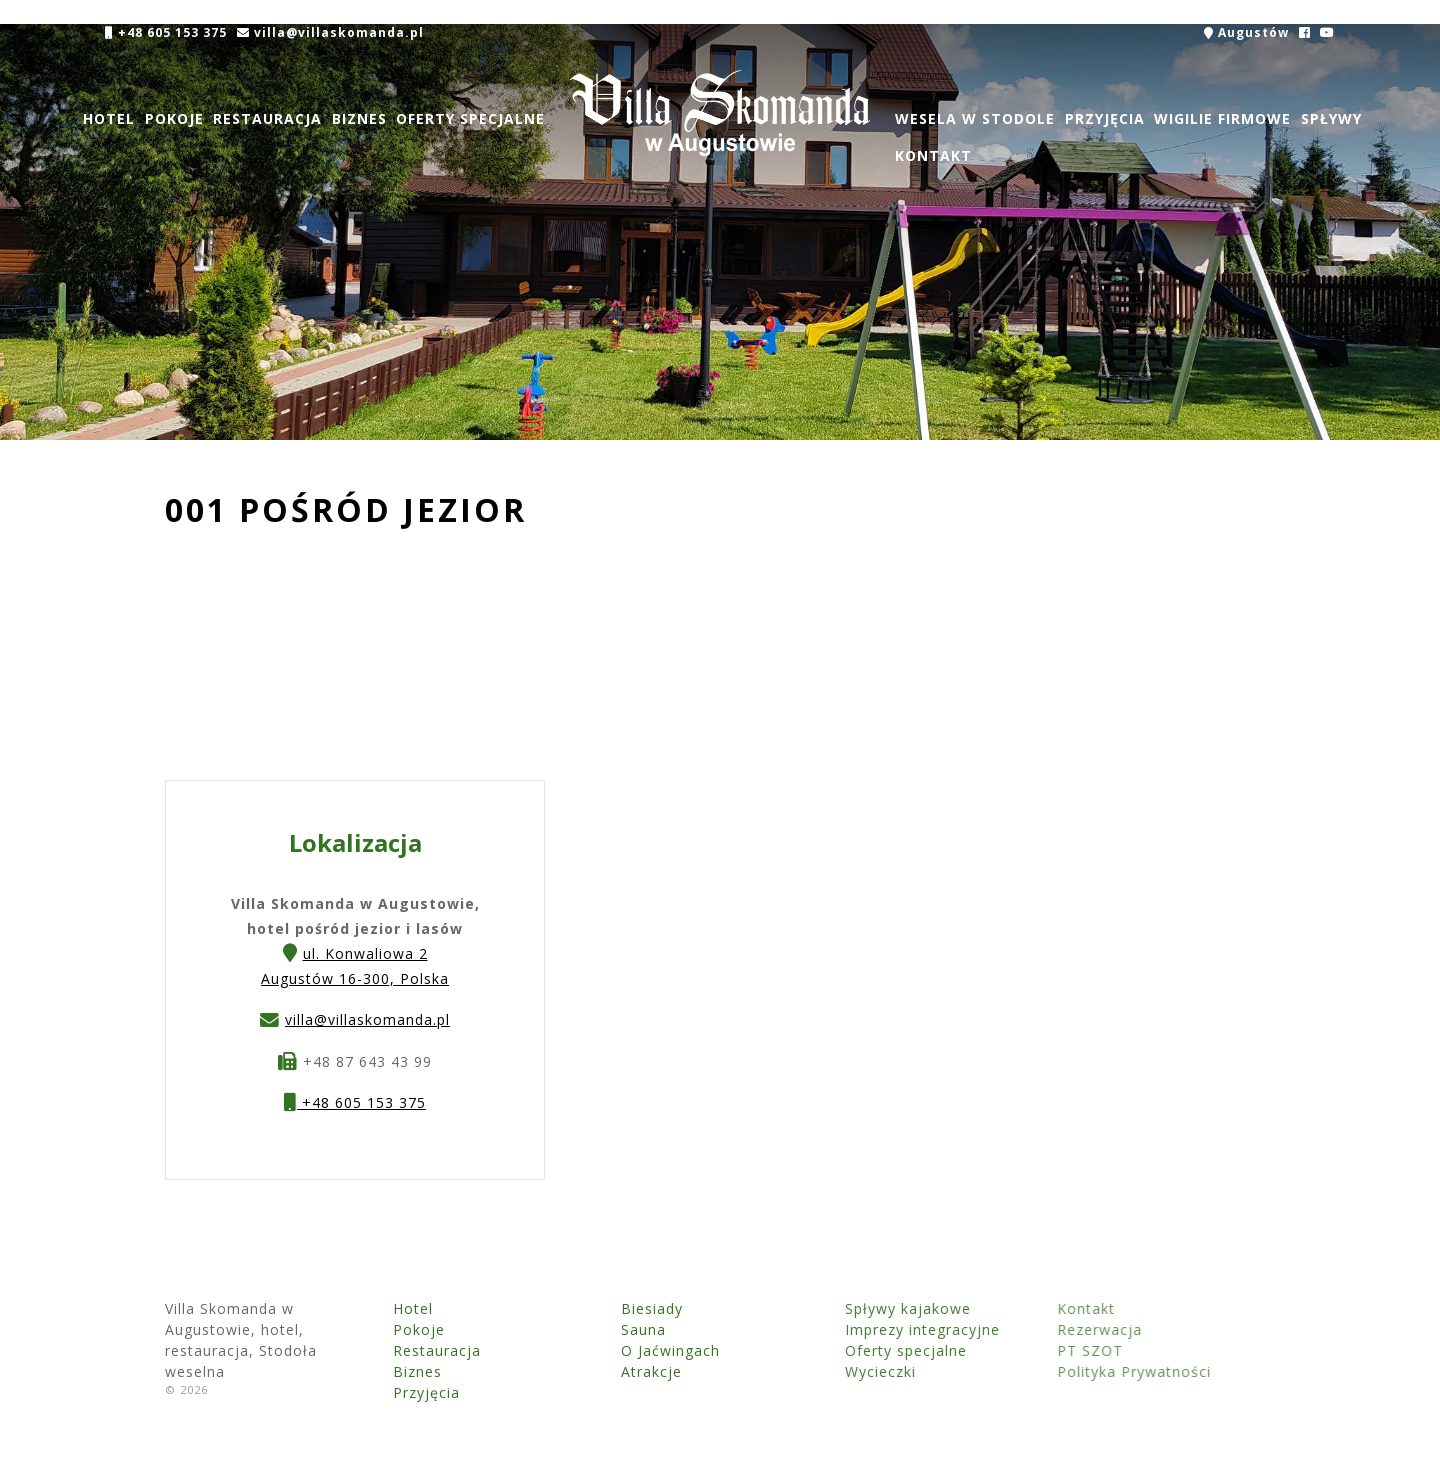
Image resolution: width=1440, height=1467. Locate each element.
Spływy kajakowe (815, 1308)
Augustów (1246, 32)
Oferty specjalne (470, 118)
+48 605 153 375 (166, 32)
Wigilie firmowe (1222, 118)
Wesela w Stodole (975, 118)
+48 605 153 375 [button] (355, 1104)
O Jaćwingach (620, 1350)
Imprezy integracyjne (829, 1329)
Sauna (593, 1329)
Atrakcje (601, 1371)
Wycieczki (787, 1371)
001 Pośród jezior (346, 510)
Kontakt (933, 155)
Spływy (1331, 118)
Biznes (359, 118)
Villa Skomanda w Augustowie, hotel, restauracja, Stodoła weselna (720, 113)
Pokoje (173, 118)
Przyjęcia (1104, 118)
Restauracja (267, 118)
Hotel (109, 118)
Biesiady (602, 1308)
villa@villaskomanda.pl (329, 32)
